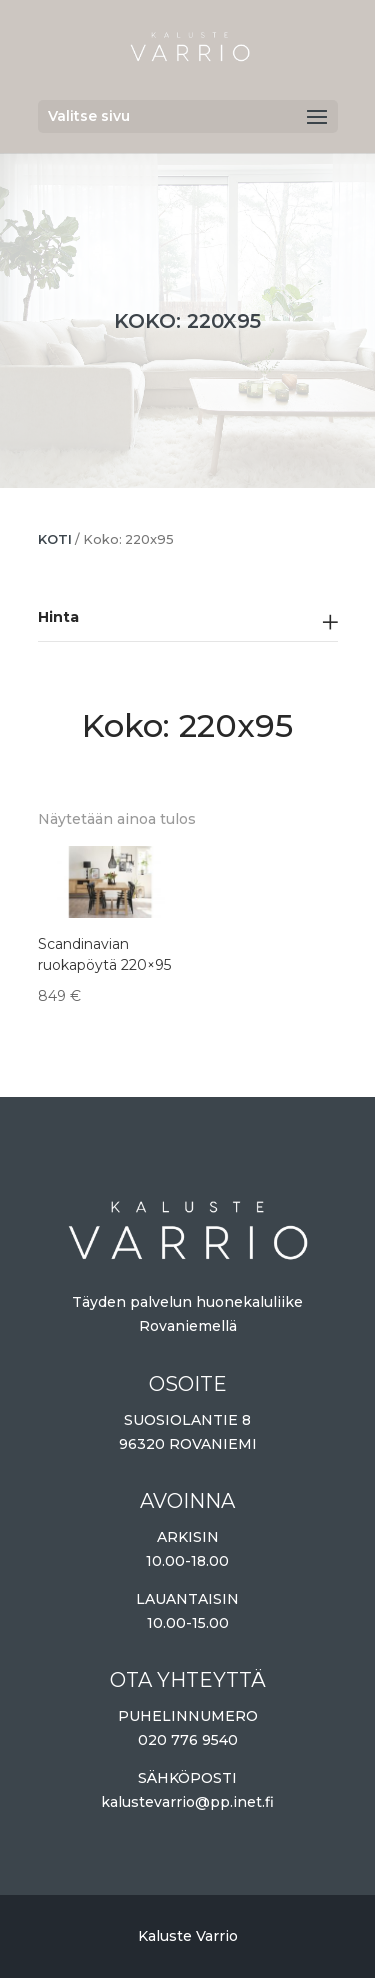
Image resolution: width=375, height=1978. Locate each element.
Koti (55, 539)
